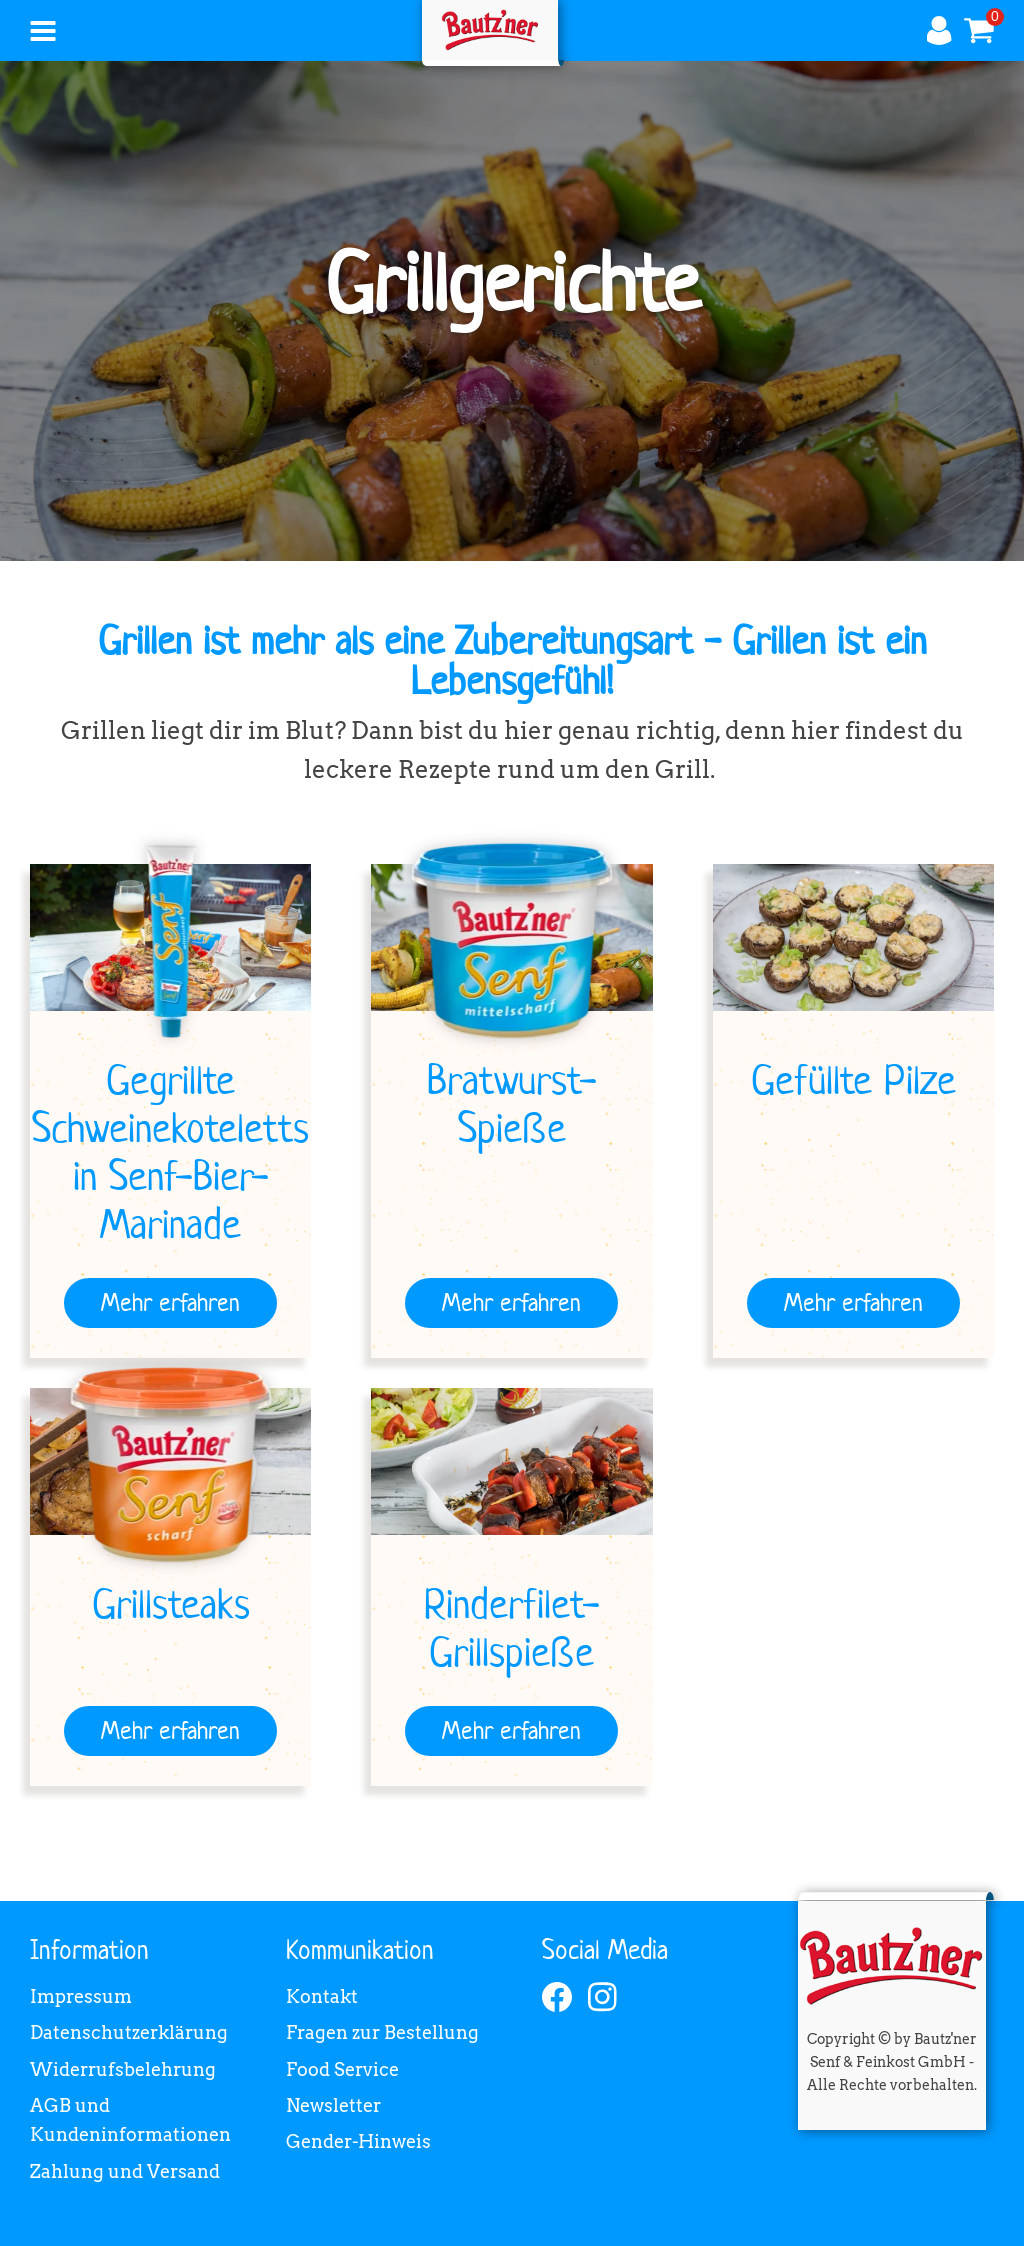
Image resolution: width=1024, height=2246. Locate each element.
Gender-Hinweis (358, 2141)
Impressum (81, 1996)
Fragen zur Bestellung (382, 2032)
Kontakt (322, 1996)
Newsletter (333, 2105)
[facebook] (557, 1997)
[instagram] (603, 1997)
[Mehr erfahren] (170, 1303)
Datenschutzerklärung (129, 2032)
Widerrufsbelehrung (123, 2069)
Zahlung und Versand (125, 2171)
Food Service (342, 2069)
